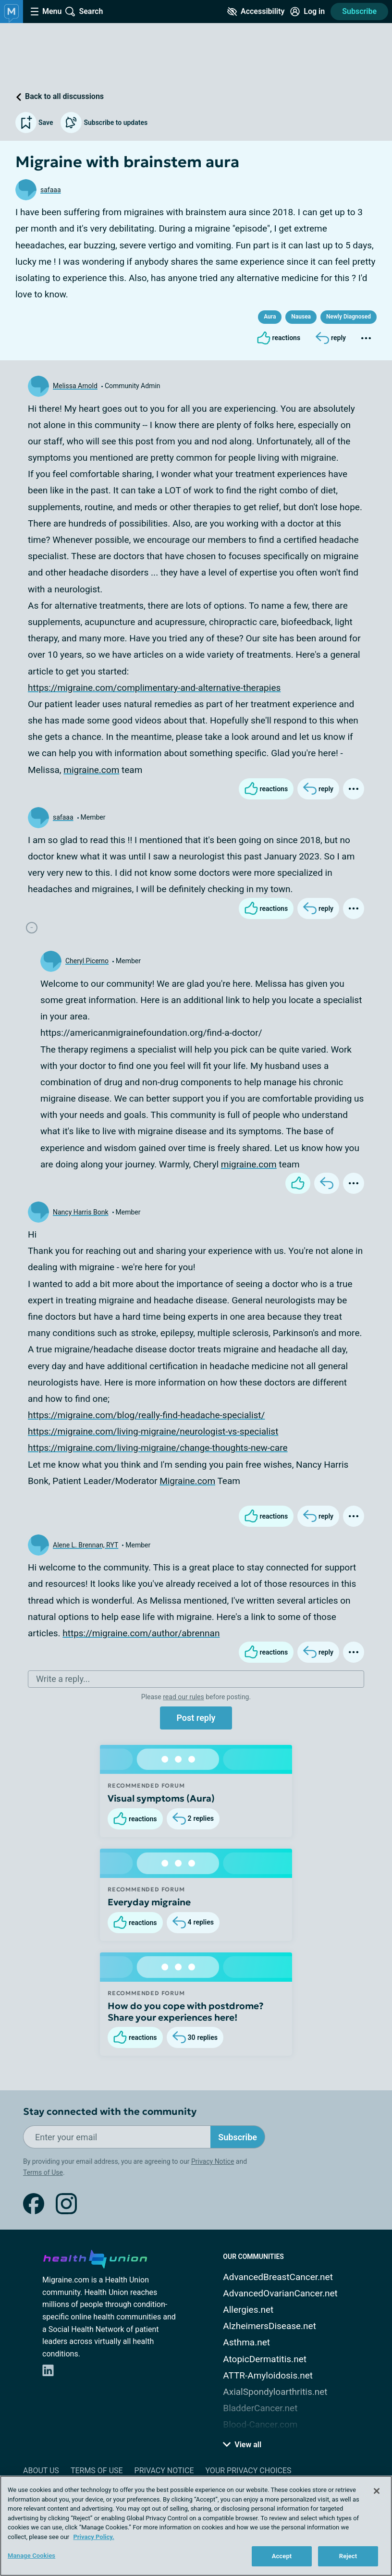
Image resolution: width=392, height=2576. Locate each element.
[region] (196, 2526)
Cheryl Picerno (87, 961)
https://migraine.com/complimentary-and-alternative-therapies (154, 687)
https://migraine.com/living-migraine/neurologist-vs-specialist (153, 1431)
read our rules (183, 1697)
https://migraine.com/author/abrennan (141, 1633)
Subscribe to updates (104, 122)
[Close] (376, 2491)
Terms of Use (43, 2172)
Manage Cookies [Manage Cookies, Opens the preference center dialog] (31, 2555)
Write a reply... (63, 1679)
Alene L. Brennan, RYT (85, 1545)
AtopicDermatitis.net (264, 2359)
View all (242, 2444)
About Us (41, 2470)
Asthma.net (246, 2342)
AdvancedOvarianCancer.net (280, 2293)
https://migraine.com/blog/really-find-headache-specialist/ (146, 1415)
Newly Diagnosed (348, 316)
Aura (270, 316)
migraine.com (91, 769)
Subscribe (359, 11)
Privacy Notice (212, 2161)
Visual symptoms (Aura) (161, 1798)
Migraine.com (187, 1480)
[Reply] (331, 338)
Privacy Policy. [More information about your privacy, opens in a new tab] (93, 2536)
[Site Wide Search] (84, 11)
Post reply (195, 1718)
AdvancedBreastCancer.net (278, 2276)
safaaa (50, 190)
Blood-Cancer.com (260, 2424)
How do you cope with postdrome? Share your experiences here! (186, 2011)
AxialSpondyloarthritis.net (275, 2391)
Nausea (301, 316)
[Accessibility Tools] (255, 11)
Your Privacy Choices (248, 2470)
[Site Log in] (307, 11)
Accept (282, 2556)
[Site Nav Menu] (46, 11)
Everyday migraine (149, 1902)
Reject (348, 2556)
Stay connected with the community (109, 2112)
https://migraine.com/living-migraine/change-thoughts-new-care (158, 1447)
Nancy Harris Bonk (81, 1212)
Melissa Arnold (75, 386)
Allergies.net (248, 2309)
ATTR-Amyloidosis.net (268, 2375)
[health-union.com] (95, 2257)
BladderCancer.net (260, 2408)
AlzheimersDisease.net (269, 2325)
